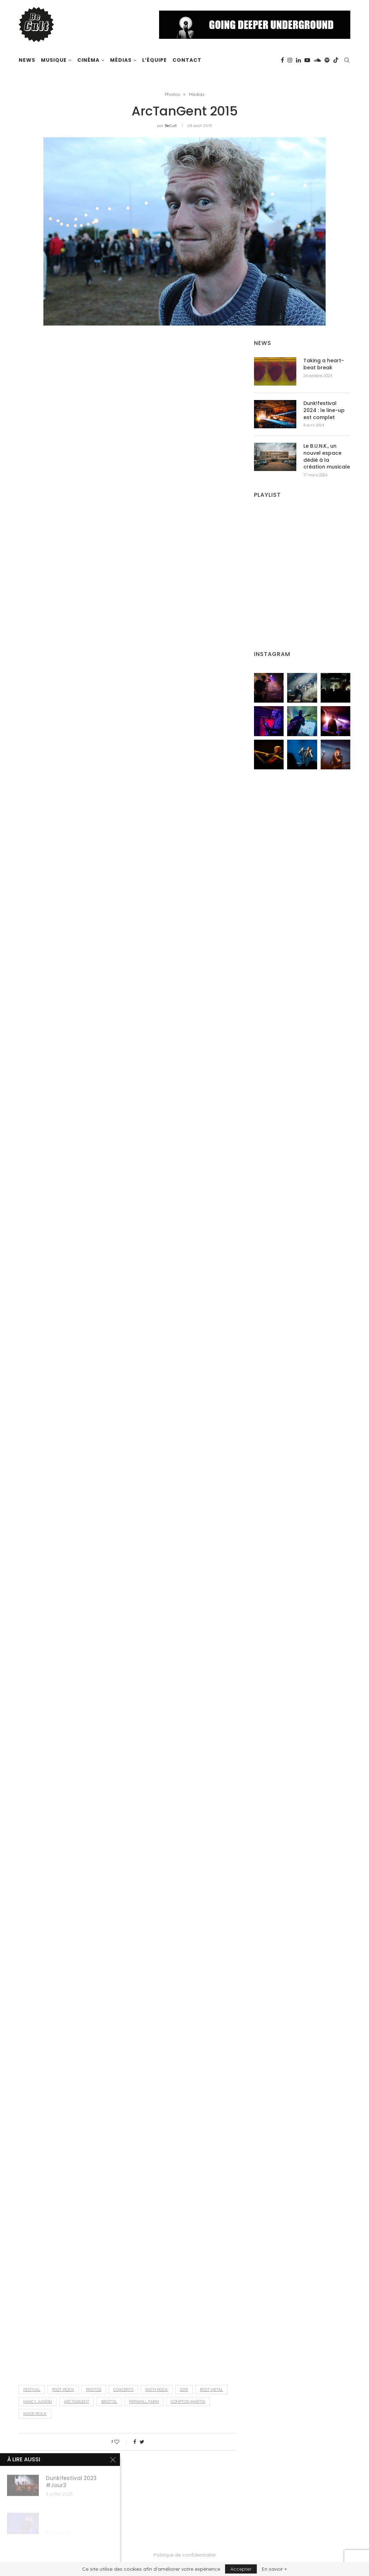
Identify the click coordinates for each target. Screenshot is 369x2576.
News (27, 60)
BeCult (171, 125)
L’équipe (154, 60)
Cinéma (88, 60)
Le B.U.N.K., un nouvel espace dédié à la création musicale (326, 456)
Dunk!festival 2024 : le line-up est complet (324, 410)
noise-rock (35, 2413)
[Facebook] (282, 60)
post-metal (211, 2389)
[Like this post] (121, 2442)
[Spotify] (327, 60)
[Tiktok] (336, 60)
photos (93, 2389)
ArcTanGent (76, 2401)
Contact (187, 60)
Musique (54, 60)
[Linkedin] (298, 60)
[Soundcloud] (317, 60)
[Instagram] (290, 60)
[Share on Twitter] (142, 2442)
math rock (156, 2389)
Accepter (241, 2569)
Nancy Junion (37, 2401)
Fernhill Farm (144, 2401)
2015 (184, 2389)
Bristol (109, 2401)
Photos (172, 94)
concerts (123, 2389)
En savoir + (274, 2568)
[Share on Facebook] (134, 2442)
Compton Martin (188, 2401)
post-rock (63, 2389)
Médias (121, 60)
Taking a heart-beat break (323, 364)
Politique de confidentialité (184, 2555)
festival (31, 2389)
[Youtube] (307, 60)
